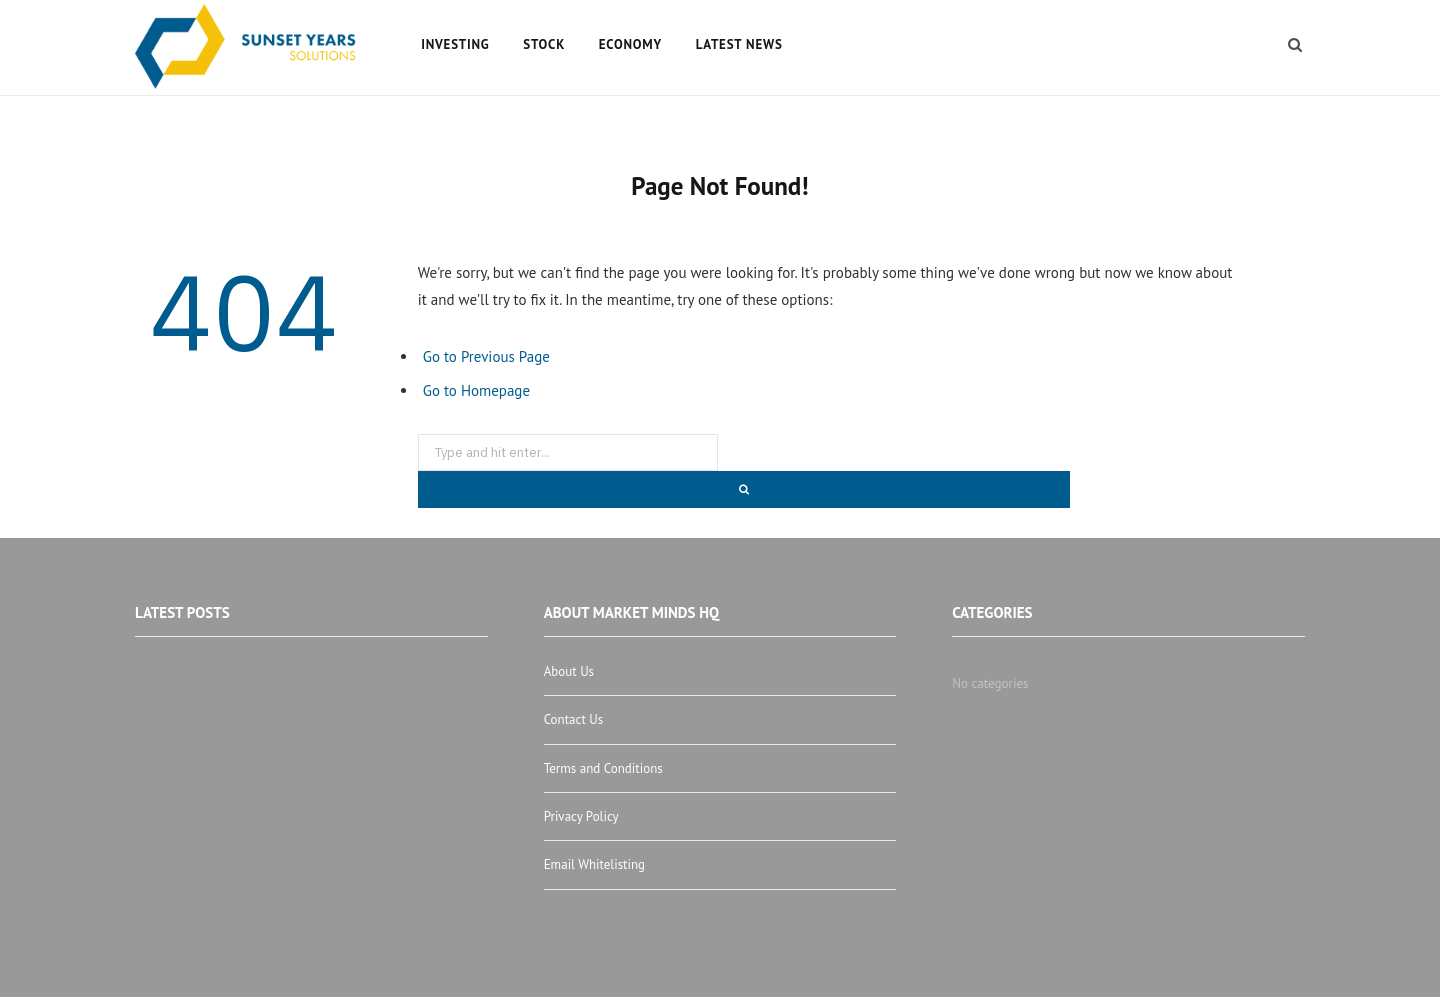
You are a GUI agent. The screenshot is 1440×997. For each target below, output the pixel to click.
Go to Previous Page (486, 356)
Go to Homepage (476, 390)
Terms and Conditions (603, 768)
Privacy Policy (581, 816)
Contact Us (574, 719)
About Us (569, 671)
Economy (630, 44)
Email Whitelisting (594, 864)
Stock (544, 44)
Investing (455, 44)
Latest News (739, 44)
